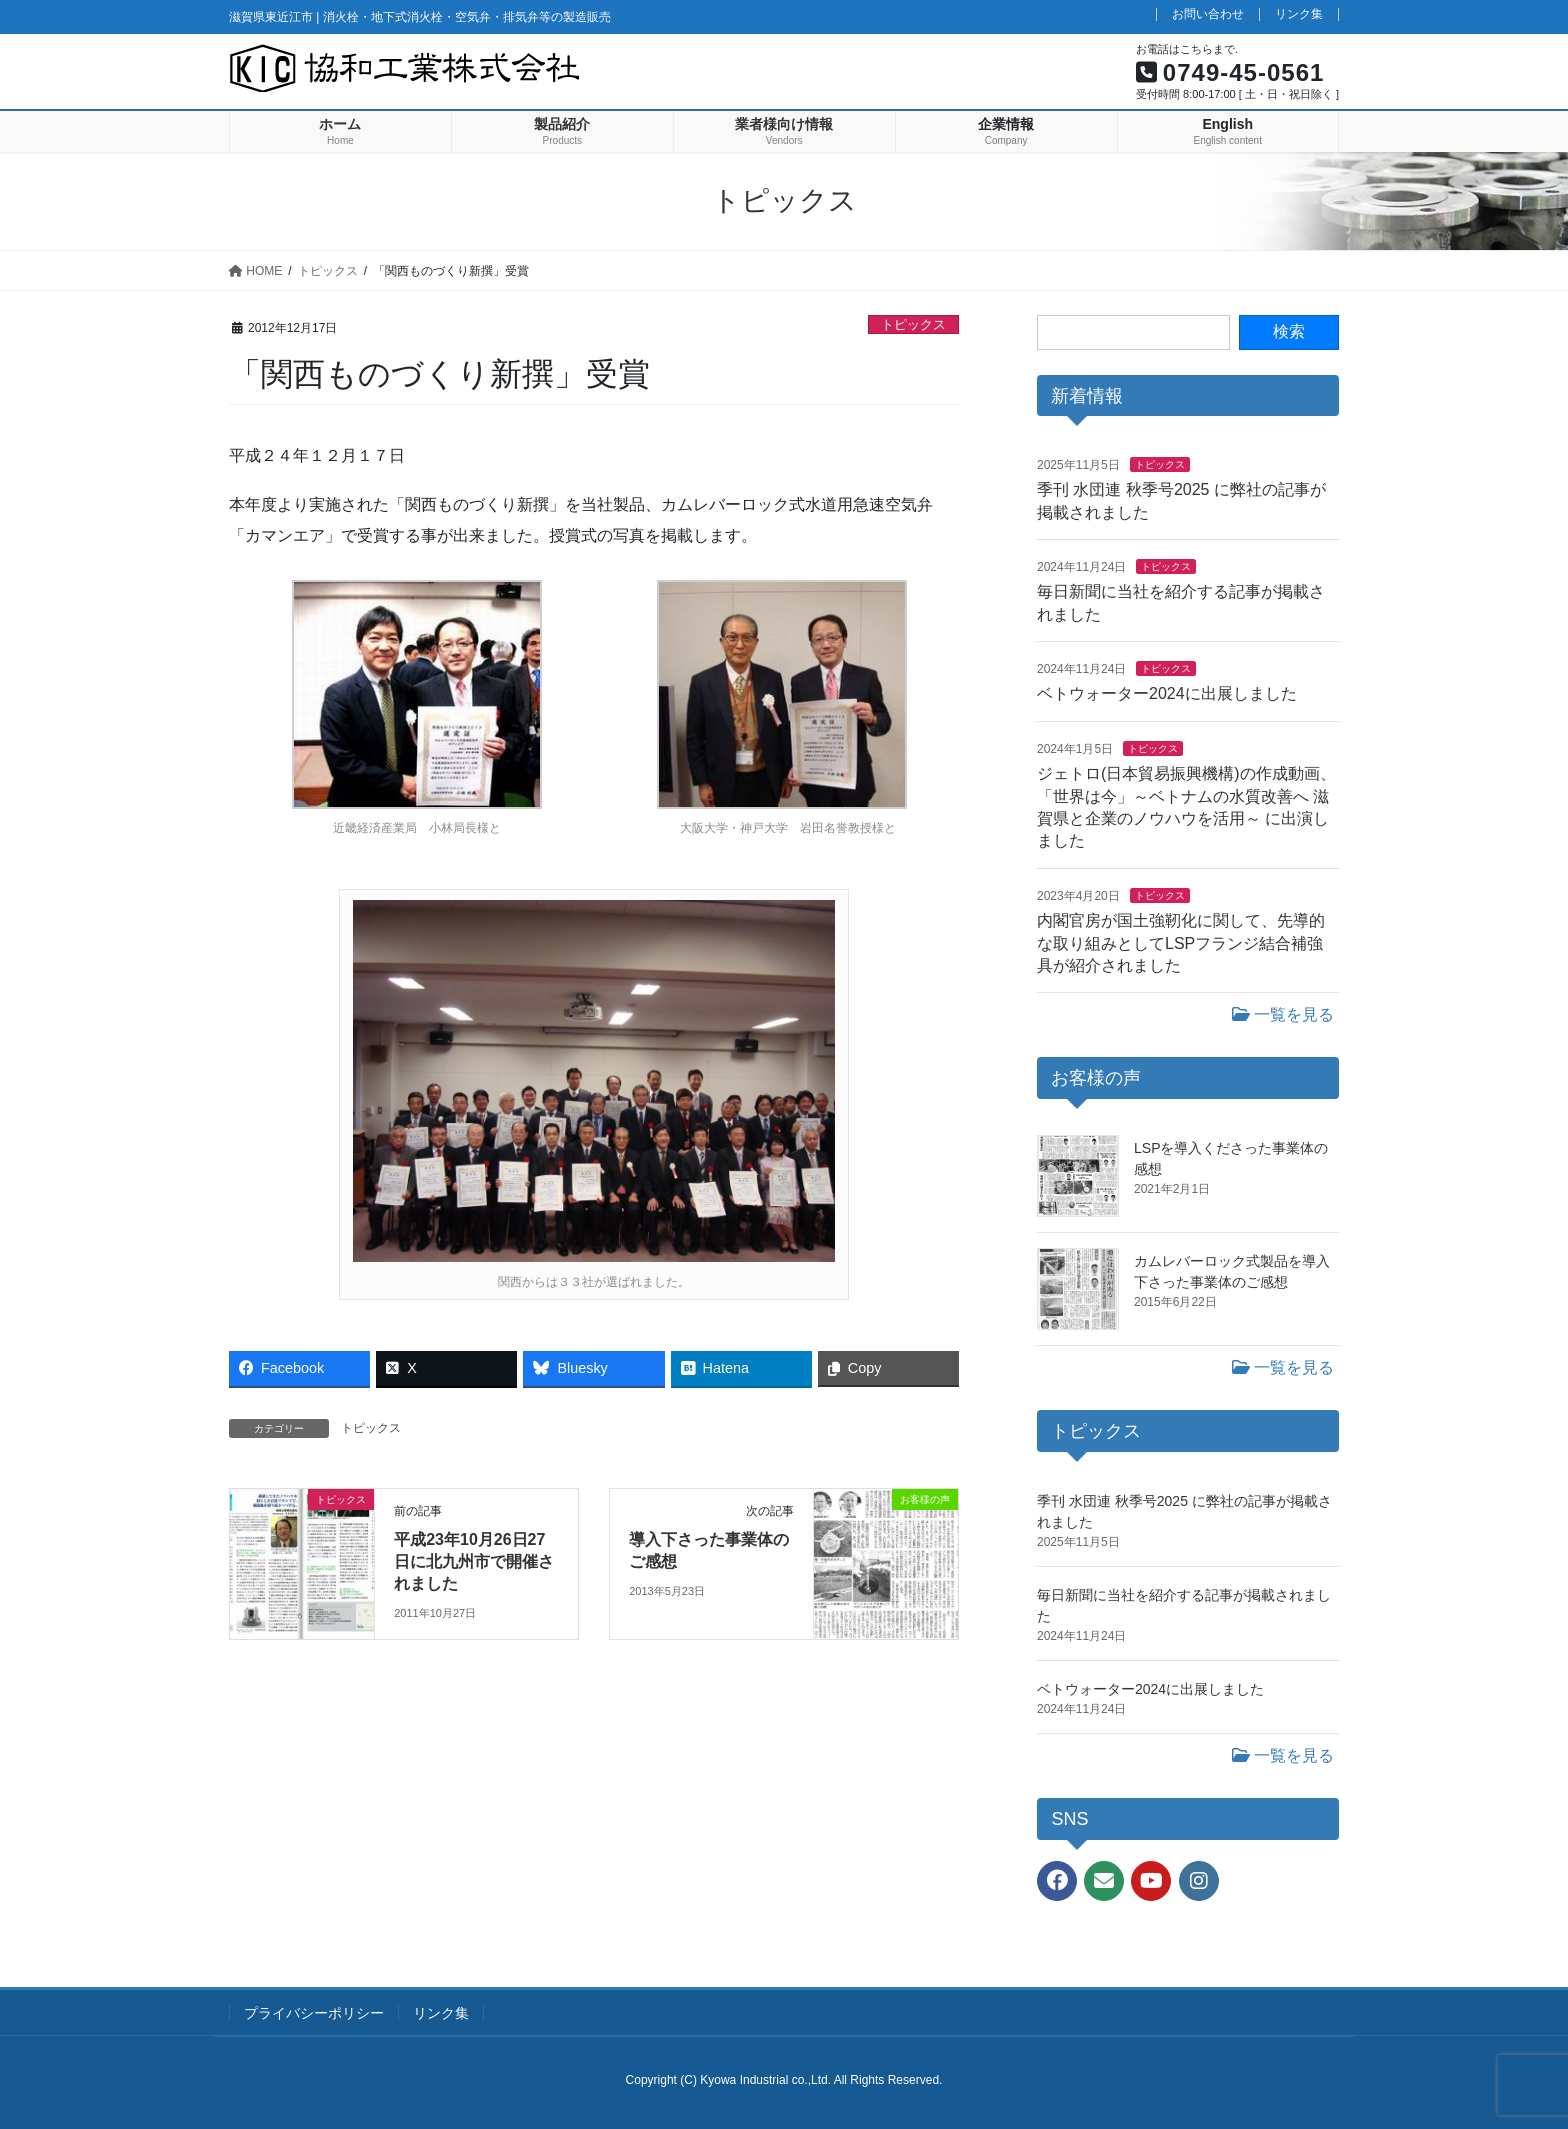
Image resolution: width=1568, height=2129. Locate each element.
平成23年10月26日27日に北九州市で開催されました (474, 1562)
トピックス (913, 324)
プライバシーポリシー (314, 2013)
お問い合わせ (1208, 14)
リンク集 (1299, 14)
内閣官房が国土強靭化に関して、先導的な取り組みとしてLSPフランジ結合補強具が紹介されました (1181, 943)
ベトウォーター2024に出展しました (1167, 693)
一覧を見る (1283, 1014)
